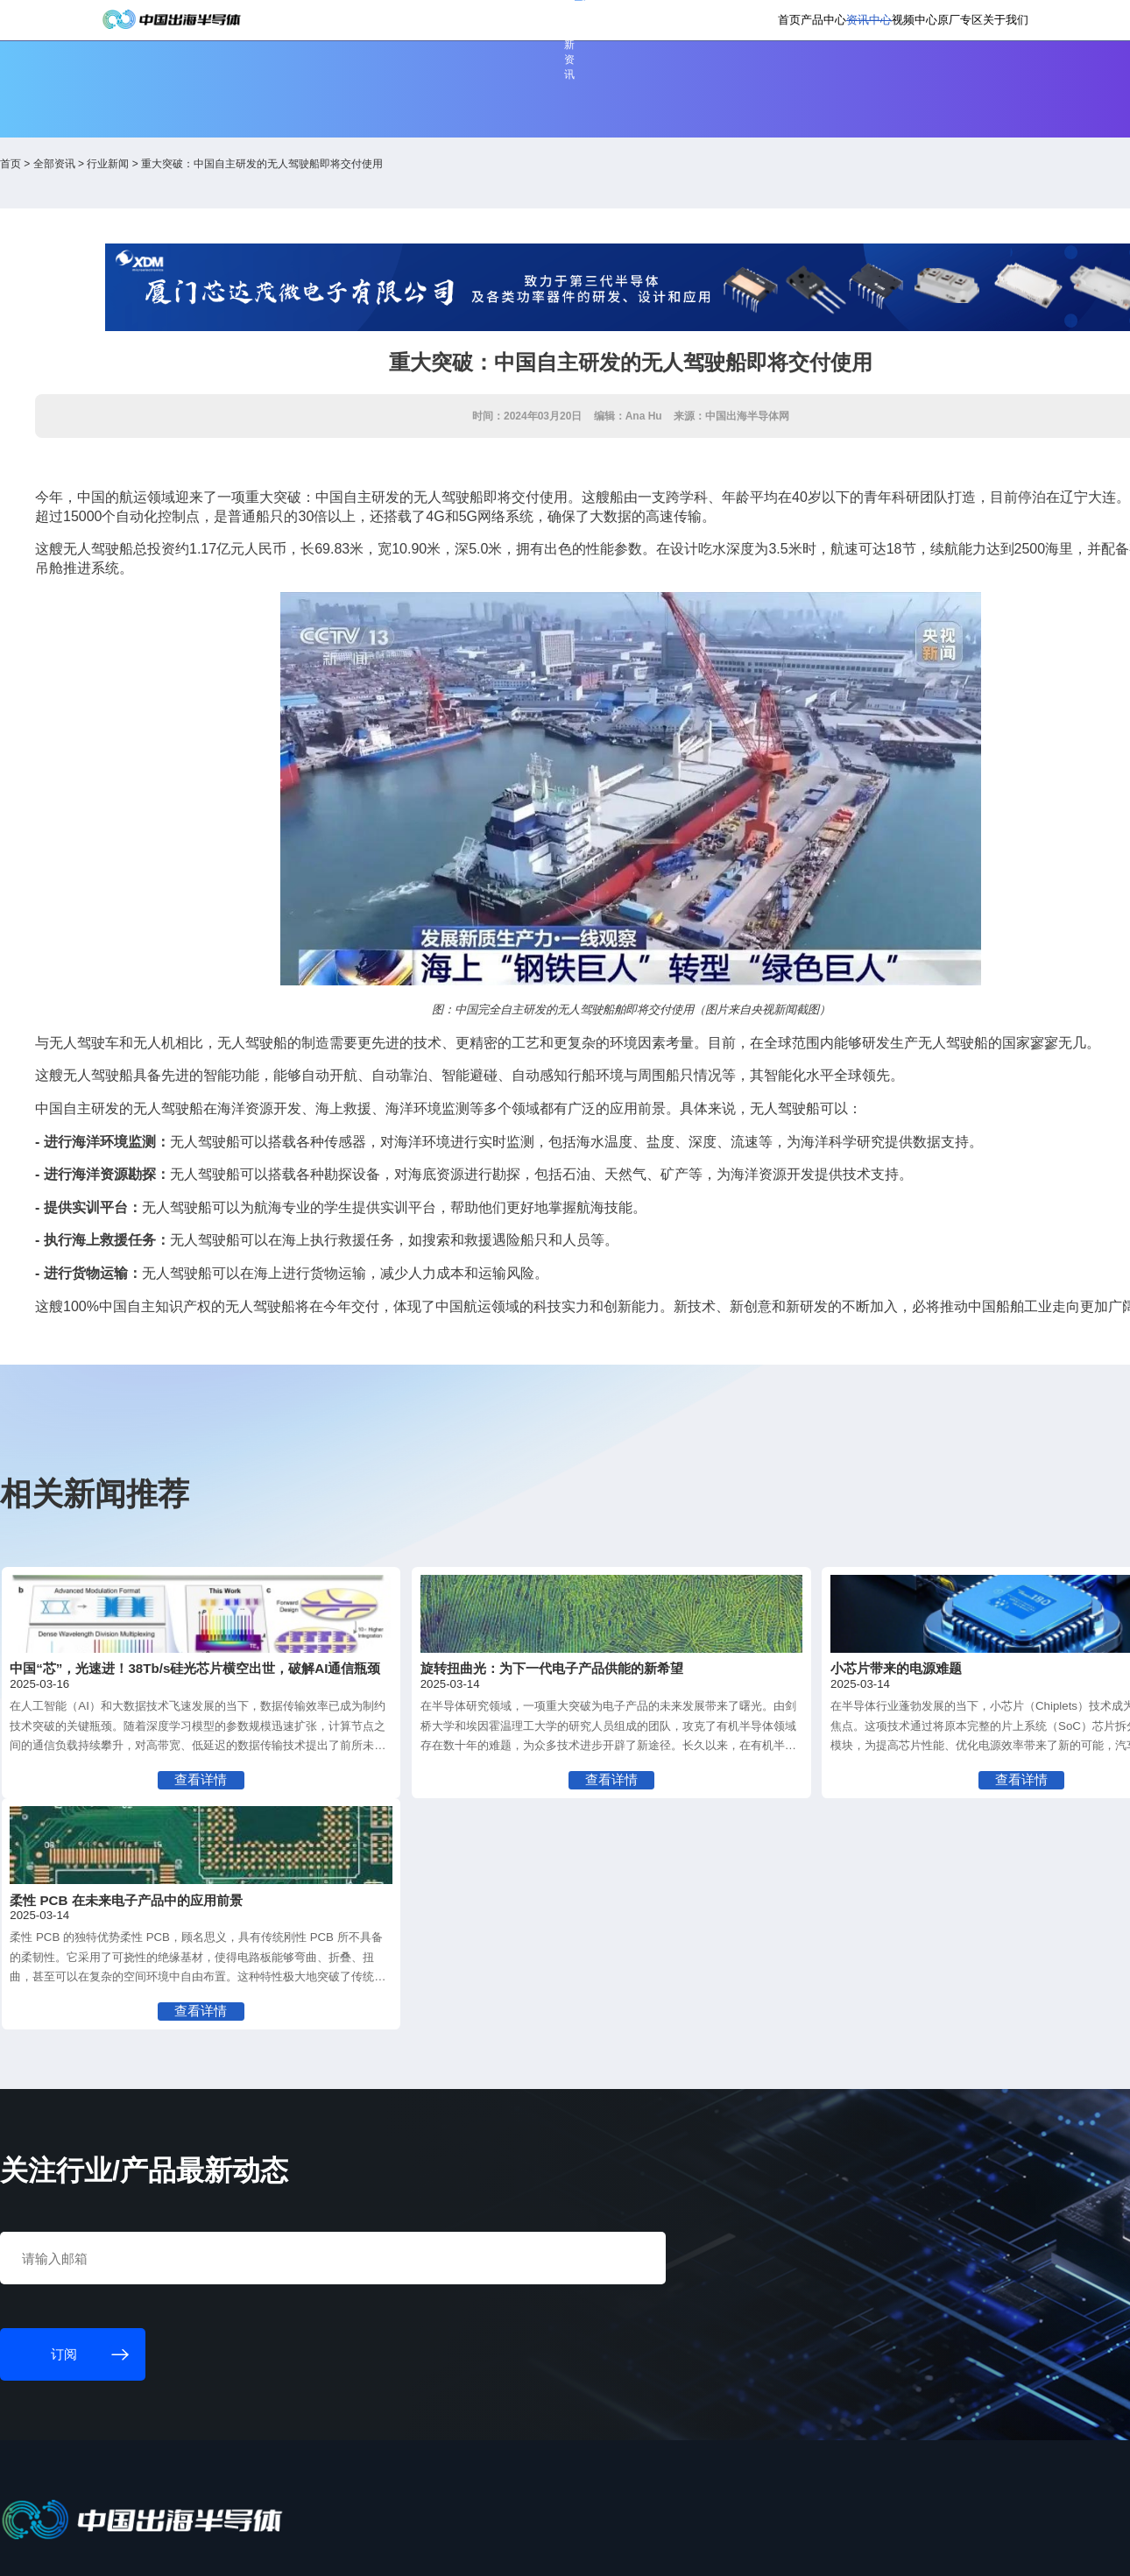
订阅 (315, 24)
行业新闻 (250, 194)
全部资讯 (195, 194)
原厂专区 (890, 78)
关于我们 (955, 78)
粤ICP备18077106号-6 (530, 2550)
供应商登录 (914, 23)
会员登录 (851, 23)
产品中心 (694, 78)
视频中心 (825, 78)
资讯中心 (759, 78)
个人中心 (793, 23)
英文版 (972, 23)
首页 (639, 78)
